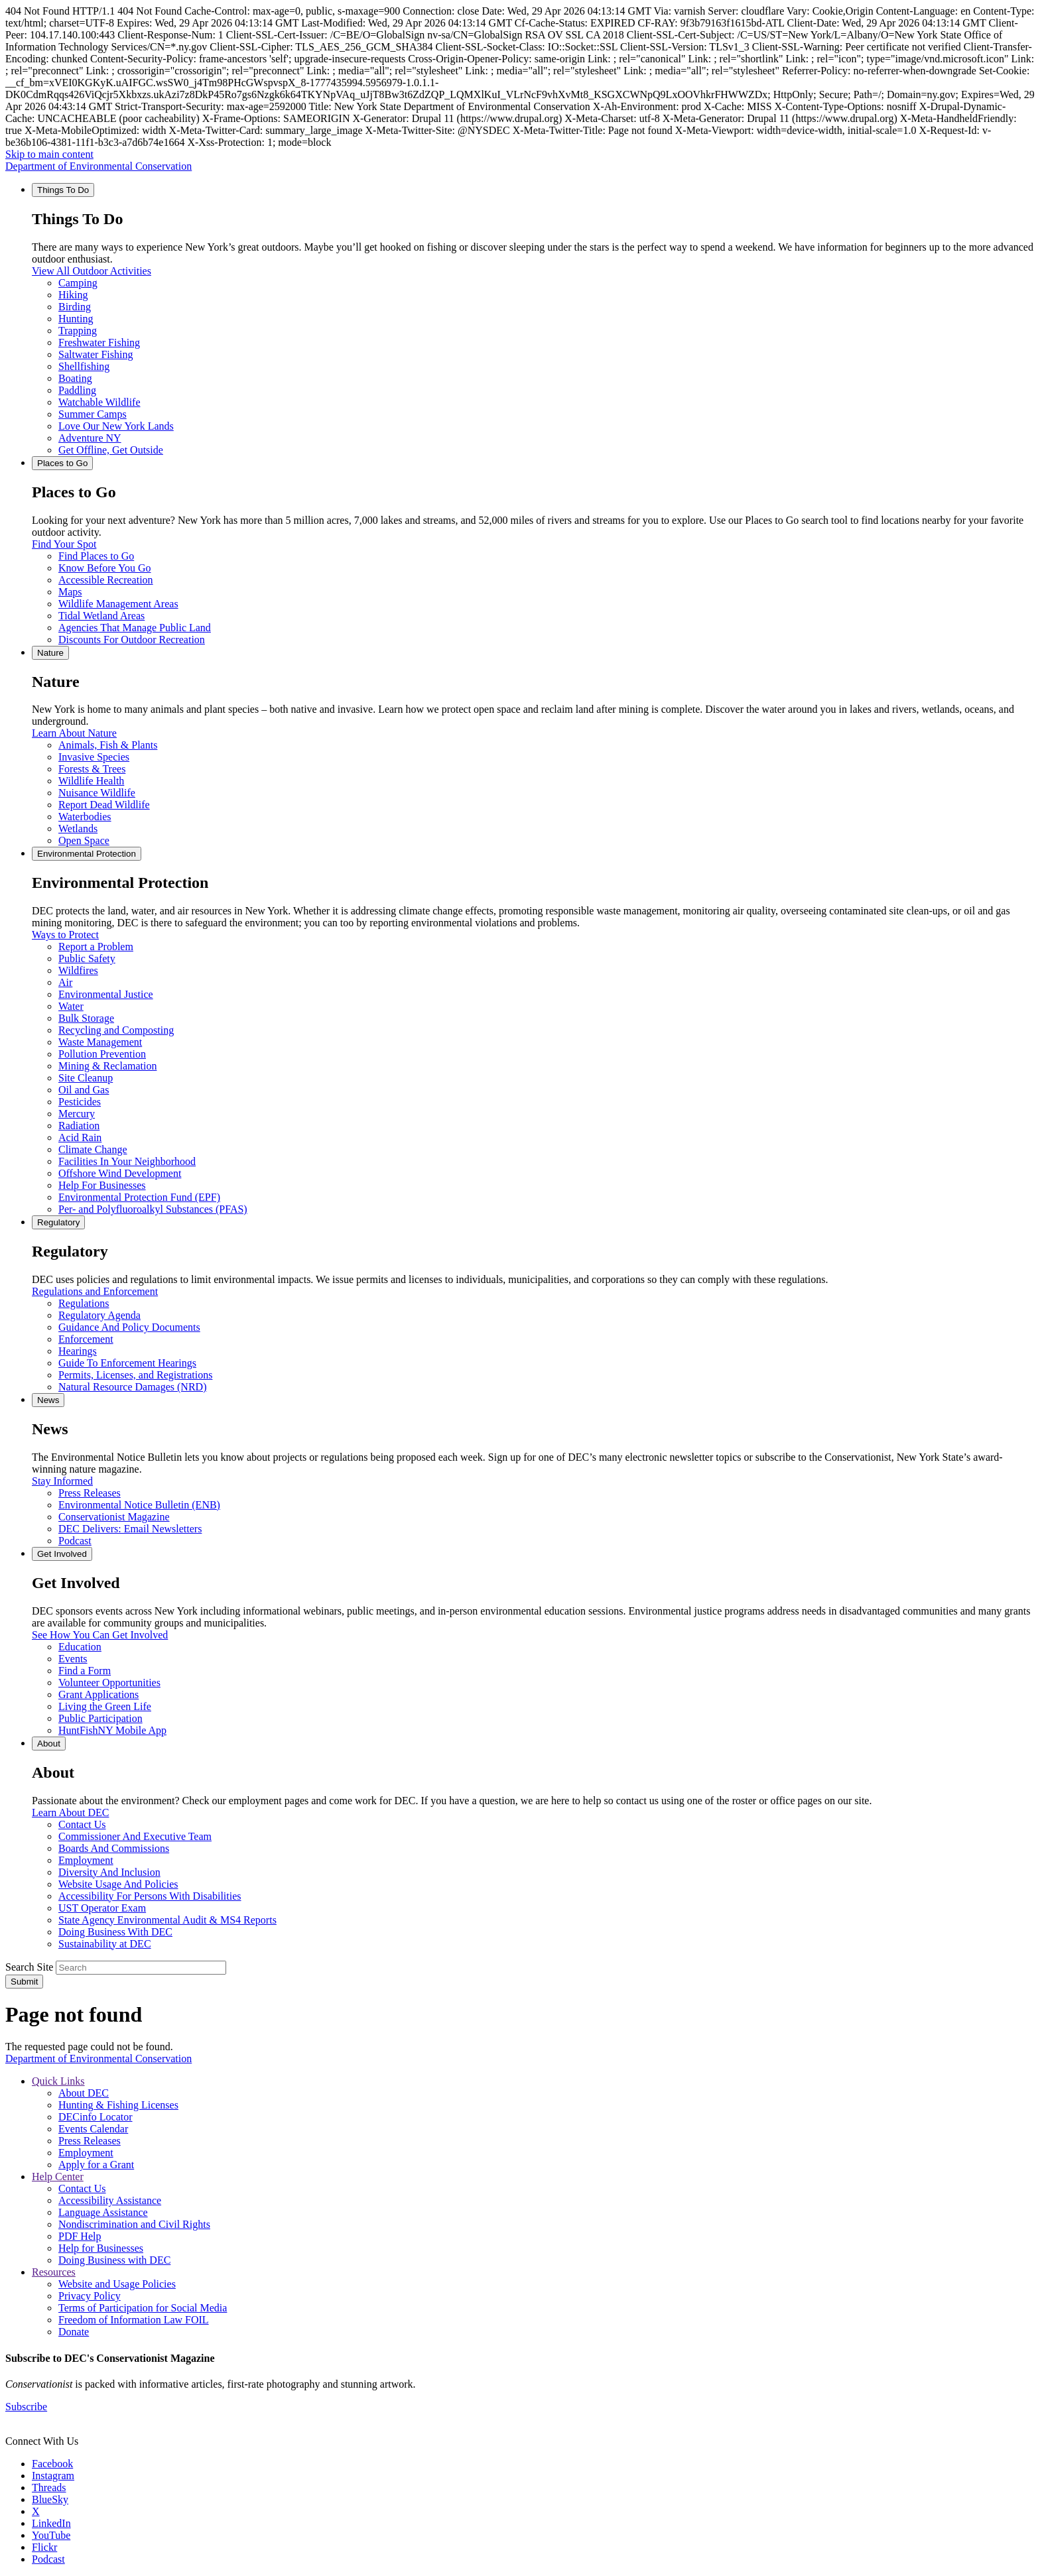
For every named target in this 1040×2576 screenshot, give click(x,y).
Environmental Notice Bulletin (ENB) (139, 1504)
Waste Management (100, 1042)
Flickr (44, 2547)
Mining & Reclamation (107, 1066)
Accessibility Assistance (109, 2200)
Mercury (76, 1113)
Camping (78, 282)
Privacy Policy (89, 2295)
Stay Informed (62, 1481)
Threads (49, 2487)
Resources (54, 2272)
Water (71, 1006)
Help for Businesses (100, 2248)
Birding (74, 306)
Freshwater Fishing (99, 342)
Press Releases (89, 1493)
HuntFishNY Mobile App (112, 1730)
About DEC (83, 2093)
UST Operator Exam (102, 1908)
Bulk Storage (86, 1018)
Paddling (77, 390)
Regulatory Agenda (99, 1315)
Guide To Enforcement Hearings (127, 1363)
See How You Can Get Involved (100, 1634)
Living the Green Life (104, 1706)
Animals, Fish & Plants (107, 745)
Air (65, 982)
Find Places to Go (96, 556)
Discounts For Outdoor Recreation (131, 639)
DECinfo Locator (95, 2116)
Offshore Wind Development (119, 1173)
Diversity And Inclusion (109, 1872)
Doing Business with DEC (114, 2260)
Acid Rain (79, 1137)
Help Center (58, 2176)
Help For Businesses (102, 1185)
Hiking (73, 294)
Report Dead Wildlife (104, 804)
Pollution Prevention (102, 1054)
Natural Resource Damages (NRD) (132, 1386)
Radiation (78, 1125)
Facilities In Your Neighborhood (127, 1161)
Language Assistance (103, 2212)
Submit (24, 1982)
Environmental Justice (105, 994)
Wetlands (78, 828)
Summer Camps (92, 414)
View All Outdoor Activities (91, 270)
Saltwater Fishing (95, 354)
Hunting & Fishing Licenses (118, 2105)
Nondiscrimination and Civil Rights (134, 2224)
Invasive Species (93, 757)
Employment (85, 1860)
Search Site (29, 1967)
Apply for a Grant (96, 2164)
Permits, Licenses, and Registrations (135, 1374)
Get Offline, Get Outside (110, 450)
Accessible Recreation (105, 579)
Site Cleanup (85, 1077)
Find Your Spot (64, 544)
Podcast (75, 1540)
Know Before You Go (104, 568)
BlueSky (50, 2499)
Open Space (83, 840)
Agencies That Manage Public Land (134, 627)
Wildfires (78, 970)
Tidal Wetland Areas (101, 615)
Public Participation (100, 1718)
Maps (70, 591)
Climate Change (92, 1149)
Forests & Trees (91, 768)
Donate (73, 2331)
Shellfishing (83, 366)
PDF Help (79, 2236)
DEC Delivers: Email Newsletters (130, 1528)
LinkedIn (51, 2523)
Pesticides (79, 1101)
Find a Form (84, 1670)
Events (73, 1658)
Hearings (77, 1351)
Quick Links (58, 2081)
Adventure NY (89, 438)
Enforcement (85, 1339)
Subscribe (26, 2406)
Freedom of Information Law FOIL (133, 2319)
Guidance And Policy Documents (129, 1327)
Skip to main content (49, 154)
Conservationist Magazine (114, 1516)
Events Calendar (93, 2128)
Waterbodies (84, 816)
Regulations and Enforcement (95, 1291)
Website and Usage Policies (117, 2284)
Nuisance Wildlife (96, 792)
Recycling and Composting (116, 1030)
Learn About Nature (74, 733)
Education (79, 1646)
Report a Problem (95, 946)
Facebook (52, 2463)
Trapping (77, 330)
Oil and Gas (83, 1089)
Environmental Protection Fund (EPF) (139, 1197)
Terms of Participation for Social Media (142, 2307)
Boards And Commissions (113, 1848)
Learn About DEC (70, 1812)
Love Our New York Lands (116, 426)
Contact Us (82, 1824)
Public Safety (86, 958)
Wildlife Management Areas (118, 603)
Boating (75, 378)
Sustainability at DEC (104, 1943)
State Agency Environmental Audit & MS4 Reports (167, 1920)
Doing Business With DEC (115, 1931)
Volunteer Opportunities (109, 1682)
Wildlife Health (91, 780)
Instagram (53, 2475)
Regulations (83, 1303)
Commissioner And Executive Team (135, 1836)
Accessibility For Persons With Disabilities (149, 1896)
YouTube (51, 2535)
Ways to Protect (65, 934)
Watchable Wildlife (99, 402)
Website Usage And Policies (118, 1884)
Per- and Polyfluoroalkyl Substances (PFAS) (152, 1209)
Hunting (75, 318)
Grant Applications (98, 1694)
